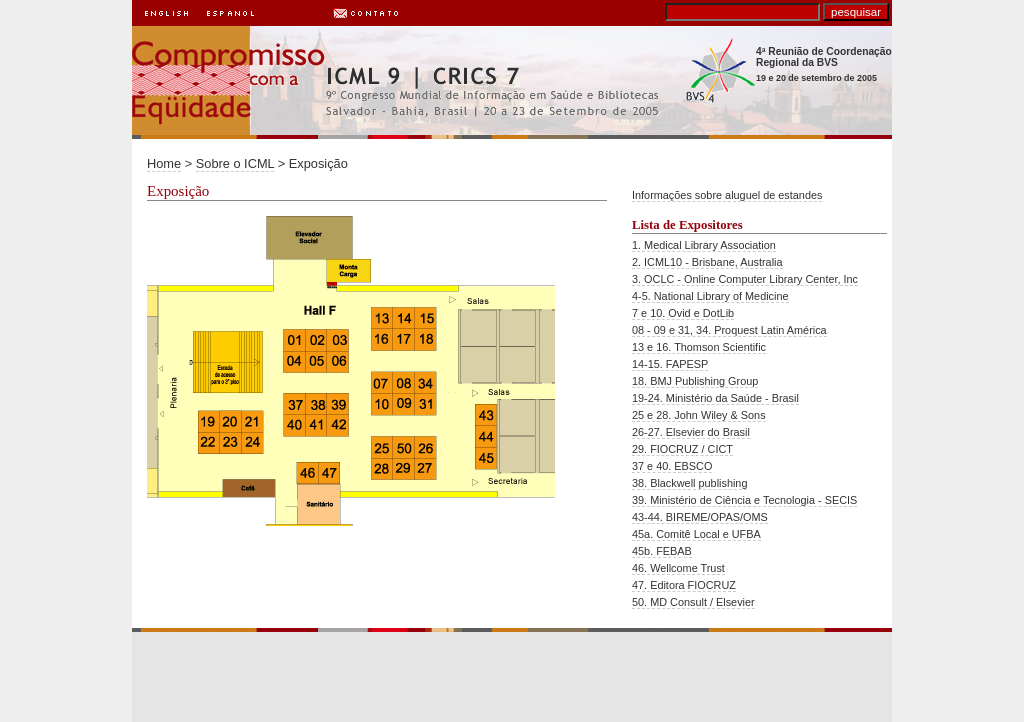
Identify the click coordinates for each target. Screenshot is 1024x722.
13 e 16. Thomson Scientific (699, 347)
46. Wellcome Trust (678, 568)
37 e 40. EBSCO (672, 466)
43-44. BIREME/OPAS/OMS (700, 517)
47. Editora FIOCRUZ (684, 585)
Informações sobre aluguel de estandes (727, 195)
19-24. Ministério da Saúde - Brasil (715, 398)
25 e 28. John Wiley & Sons (699, 415)
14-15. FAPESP (670, 364)
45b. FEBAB (662, 551)
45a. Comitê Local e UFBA (696, 534)
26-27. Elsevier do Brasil (691, 432)
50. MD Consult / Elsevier (693, 602)
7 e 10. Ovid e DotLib (683, 313)
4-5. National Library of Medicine (710, 296)
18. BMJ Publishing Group (695, 381)
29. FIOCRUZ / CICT (682, 449)
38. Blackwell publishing (689, 483)
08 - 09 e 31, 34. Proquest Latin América (729, 330)
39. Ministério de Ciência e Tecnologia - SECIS (744, 500)
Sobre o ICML (235, 163)
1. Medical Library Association (704, 245)
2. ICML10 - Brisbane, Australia (707, 262)
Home (164, 163)
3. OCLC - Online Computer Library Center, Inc (745, 279)
